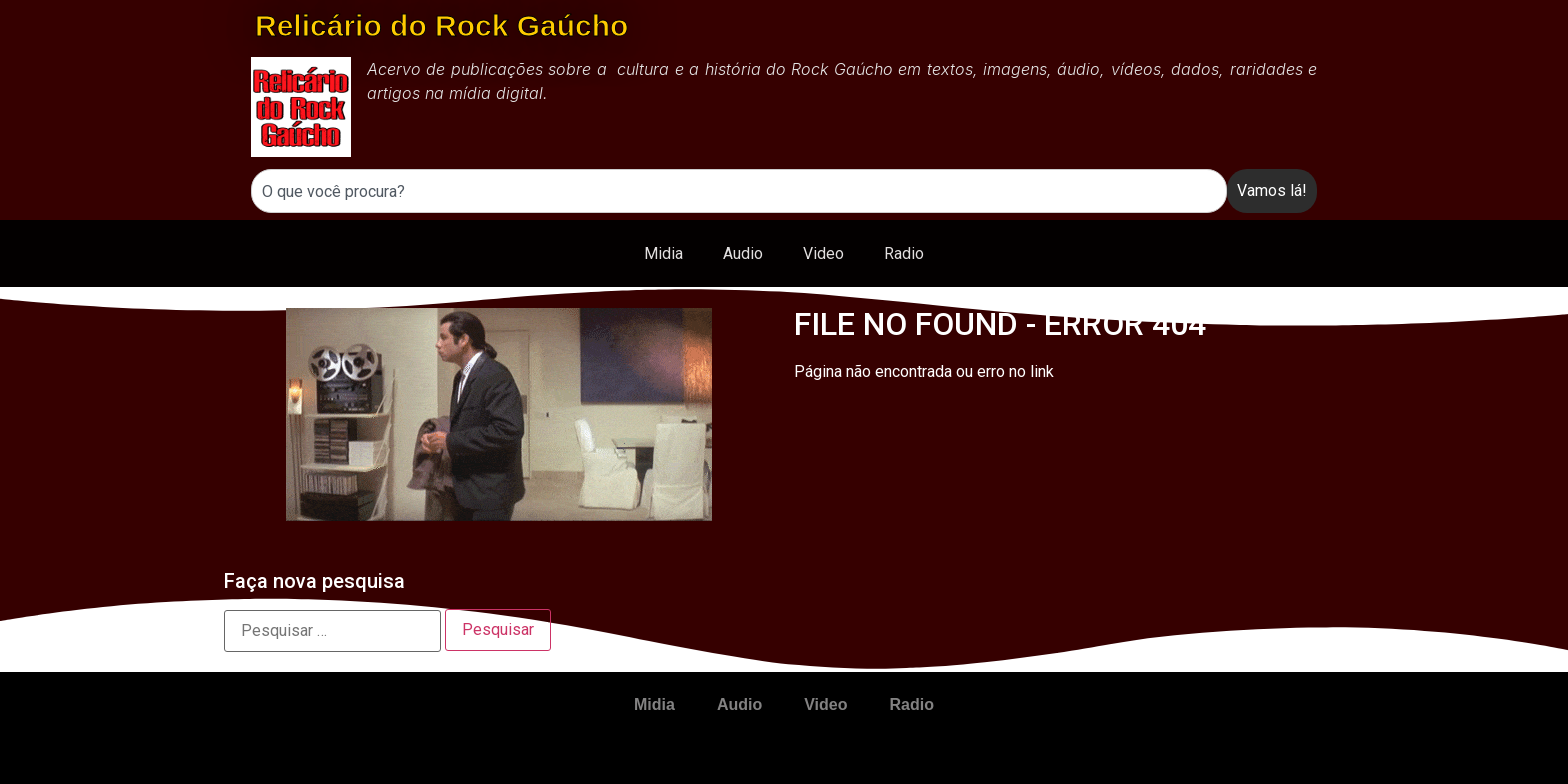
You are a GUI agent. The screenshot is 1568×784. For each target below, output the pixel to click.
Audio (743, 253)
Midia (663, 253)
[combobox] (739, 191)
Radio (904, 253)
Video (823, 253)
